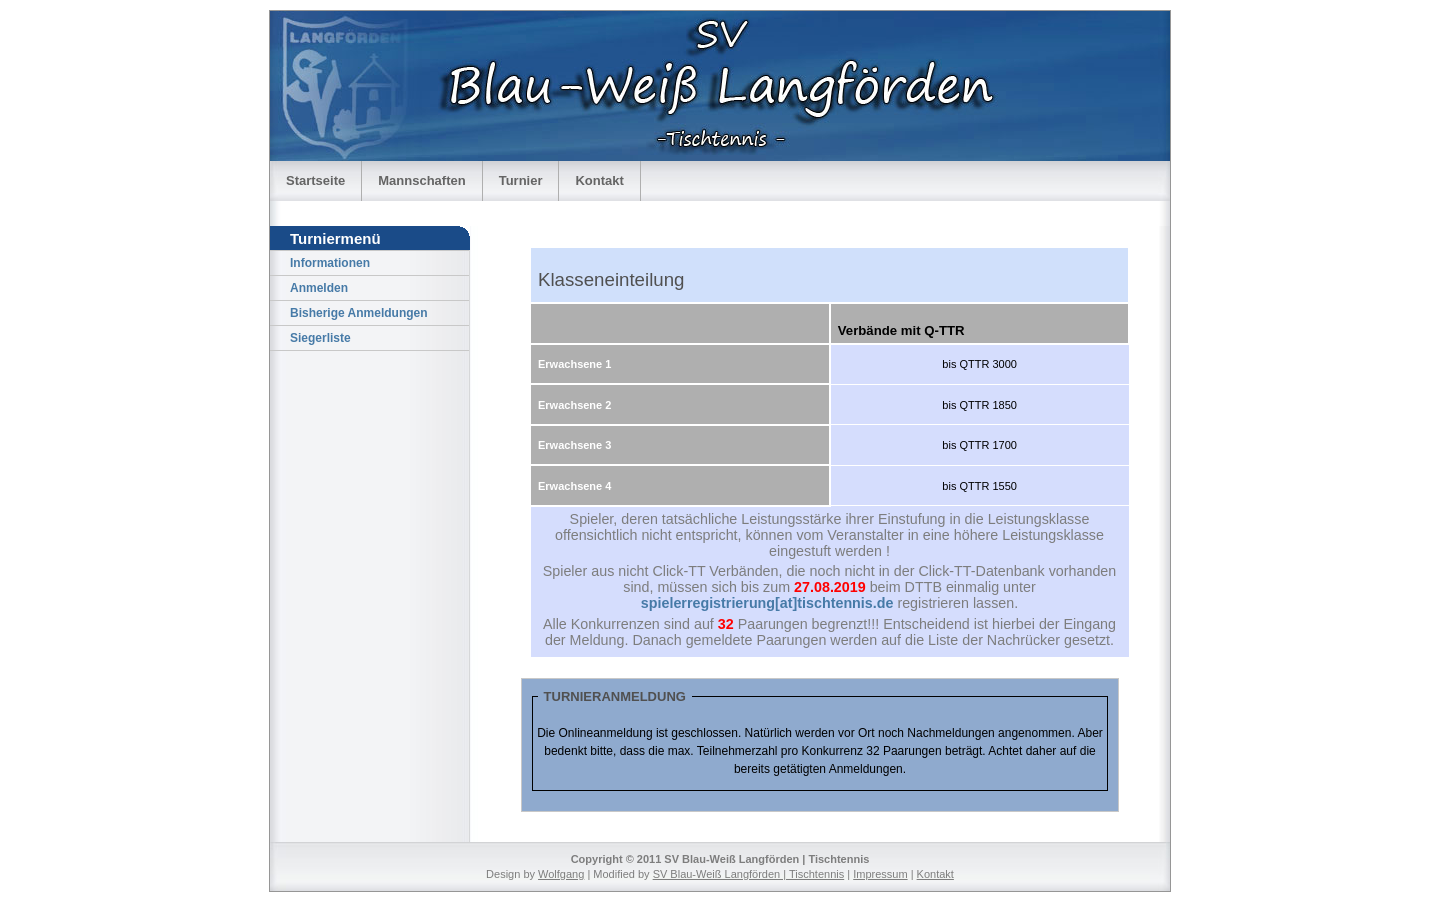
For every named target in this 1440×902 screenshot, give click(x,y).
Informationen (330, 263)
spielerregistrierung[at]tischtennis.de (767, 603)
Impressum (880, 874)
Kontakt (599, 180)
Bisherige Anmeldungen (359, 313)
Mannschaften (421, 180)
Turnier (521, 180)
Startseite (315, 180)
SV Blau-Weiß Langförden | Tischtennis (749, 874)
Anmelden (319, 288)
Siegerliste (320, 338)
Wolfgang (561, 874)
